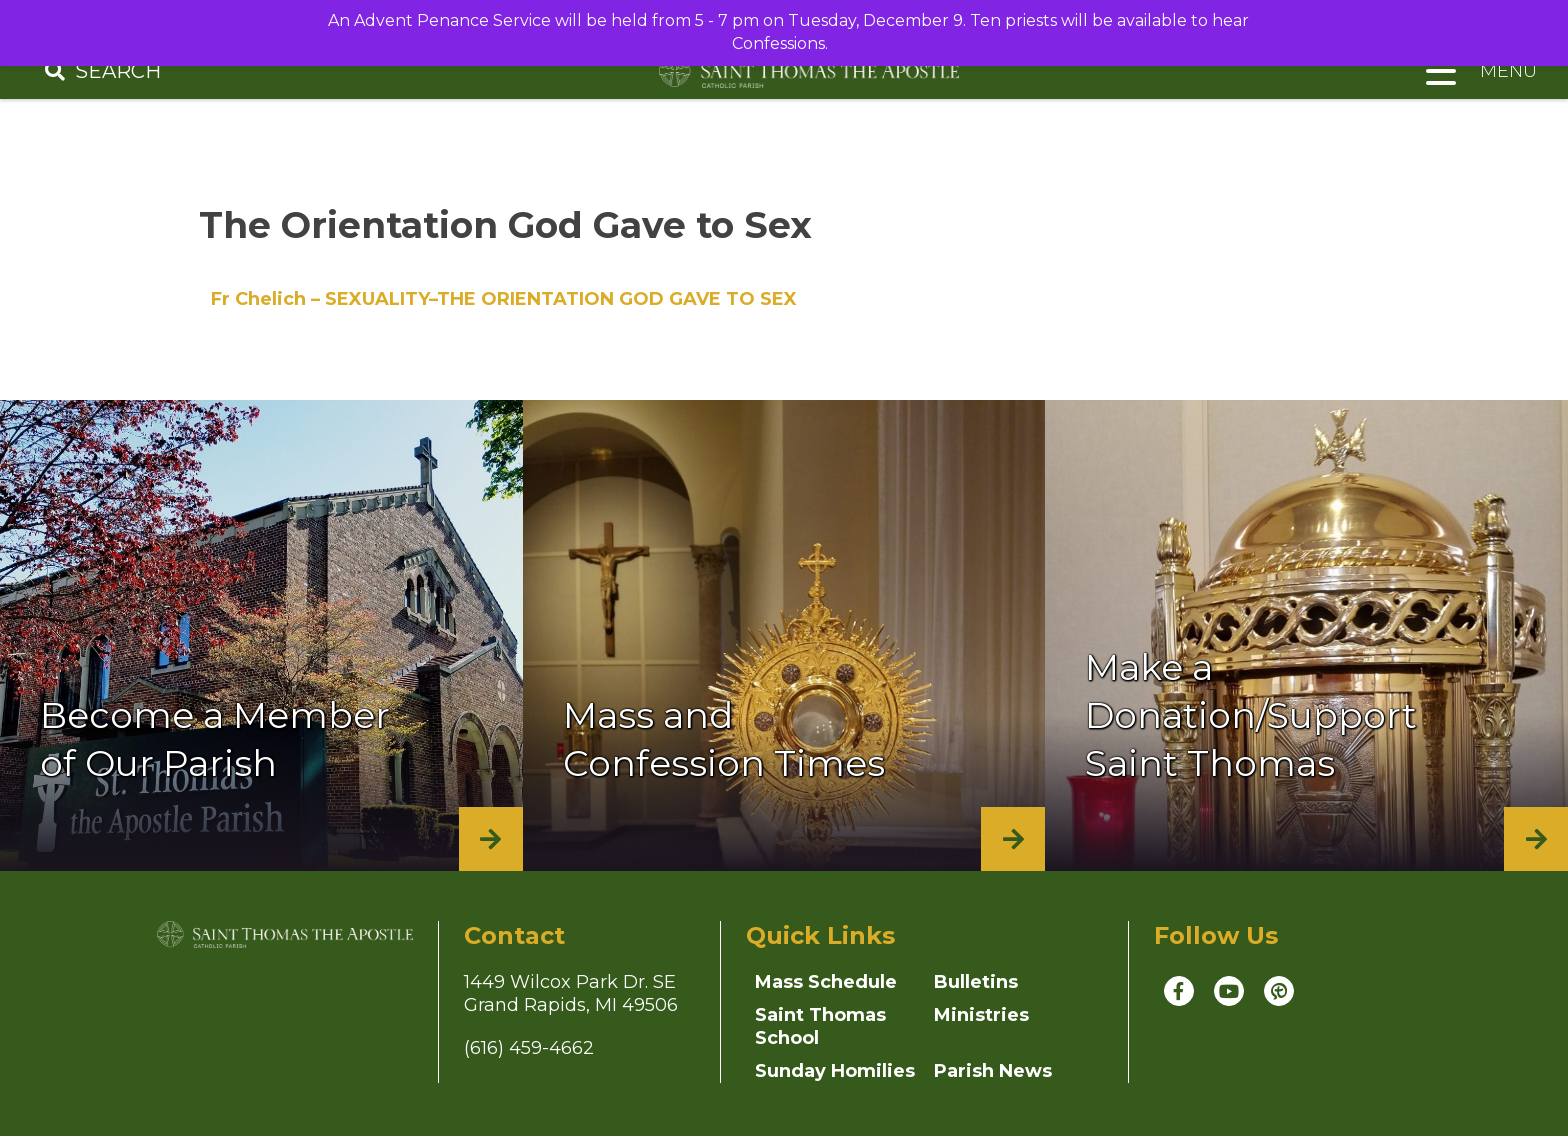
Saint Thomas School (820, 1026)
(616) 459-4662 (529, 1048)
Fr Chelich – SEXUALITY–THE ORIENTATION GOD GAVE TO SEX (504, 299)
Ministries (981, 1015)
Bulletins (976, 982)
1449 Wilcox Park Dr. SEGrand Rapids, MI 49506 (571, 993)
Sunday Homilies (835, 1071)
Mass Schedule (826, 982)
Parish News (993, 1071)
